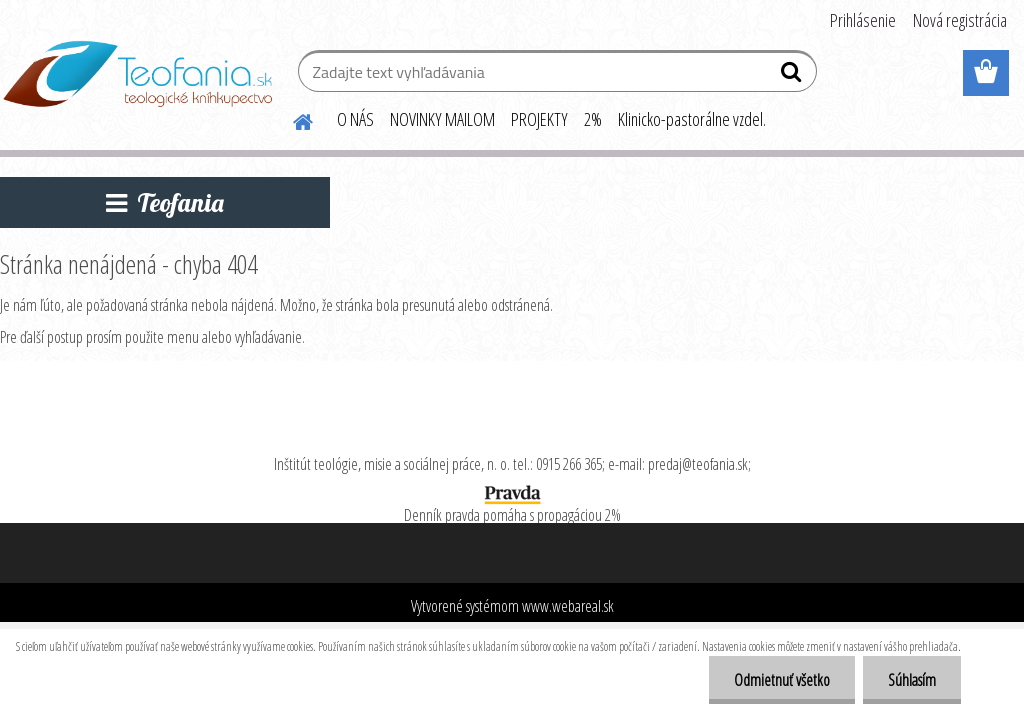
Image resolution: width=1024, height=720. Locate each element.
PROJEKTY (539, 119)
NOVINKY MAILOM (442, 119)
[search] (793, 76)
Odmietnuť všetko (782, 680)
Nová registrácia (960, 20)
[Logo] (137, 74)
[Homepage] (291, 119)
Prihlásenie (863, 20)
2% (593, 119)
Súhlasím (912, 680)
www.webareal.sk (568, 606)
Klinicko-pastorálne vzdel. (692, 119)
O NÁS (355, 119)
